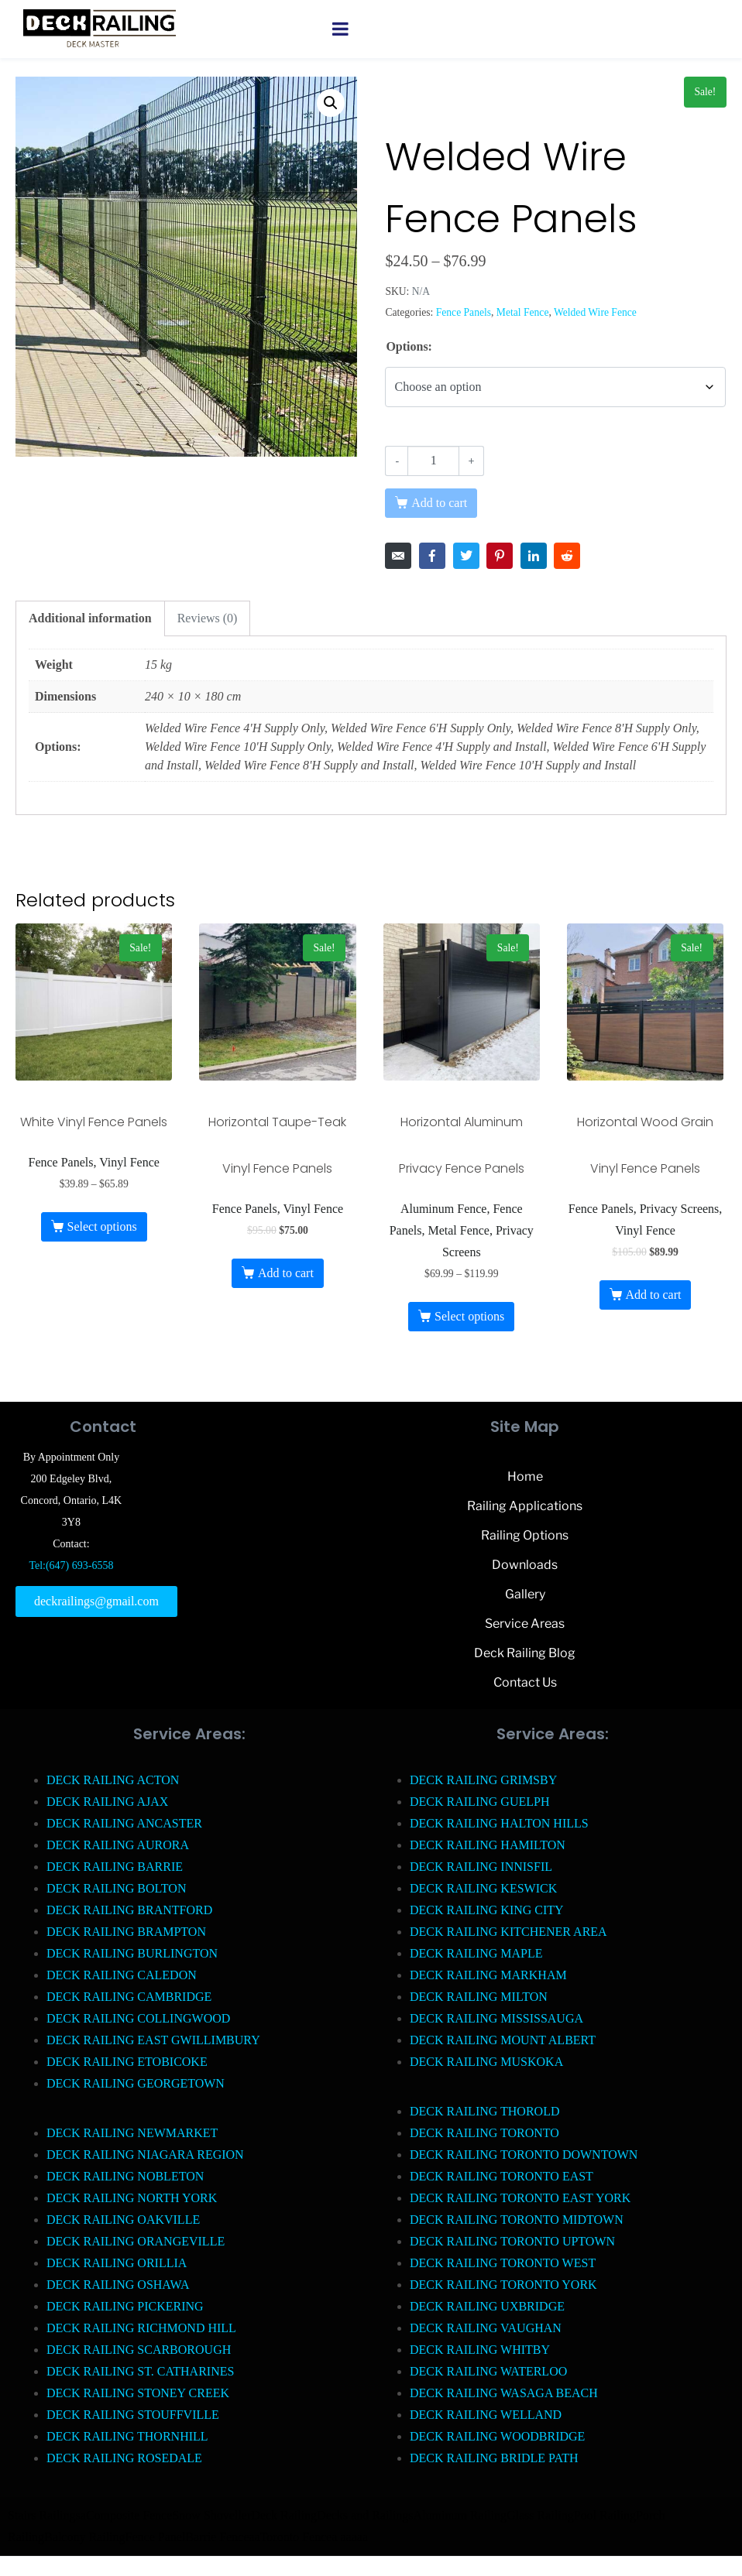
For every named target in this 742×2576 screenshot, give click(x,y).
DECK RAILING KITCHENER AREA (508, 1931)
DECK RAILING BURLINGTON (132, 1953)
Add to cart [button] (286, 1272)
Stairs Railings (44, 2515)
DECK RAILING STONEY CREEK (137, 2393)
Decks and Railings (365, 2515)
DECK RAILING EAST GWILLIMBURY (153, 2040)
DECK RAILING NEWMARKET (132, 2132)
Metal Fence (522, 312)
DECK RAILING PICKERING (125, 2306)
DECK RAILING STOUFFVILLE (132, 2414)
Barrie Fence (217, 2536)
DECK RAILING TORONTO (484, 2132)
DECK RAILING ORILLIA (116, 2262)
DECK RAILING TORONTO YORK (503, 2284)
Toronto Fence (296, 2536)
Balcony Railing (84, 2536)
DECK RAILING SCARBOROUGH (138, 2349)
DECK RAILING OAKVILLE (123, 2219)
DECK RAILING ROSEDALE (124, 2458)
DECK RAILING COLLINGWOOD (138, 2018)
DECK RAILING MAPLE (476, 1953)
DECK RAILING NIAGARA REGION (145, 2154)
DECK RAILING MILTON (479, 1996)
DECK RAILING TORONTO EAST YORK (520, 2197)
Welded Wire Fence (595, 312)
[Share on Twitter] (466, 556)
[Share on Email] (398, 556)
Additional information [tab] (90, 618)
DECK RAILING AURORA (117, 1845)
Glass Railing (540, 2515)
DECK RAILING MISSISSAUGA (496, 2018)
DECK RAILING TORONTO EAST (501, 2176)
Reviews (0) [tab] (207, 618)
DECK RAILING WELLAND (486, 2414)
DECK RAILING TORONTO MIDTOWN (516, 2219)
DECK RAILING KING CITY (487, 1910)
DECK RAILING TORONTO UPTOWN (512, 2241)
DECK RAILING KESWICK (483, 1888)
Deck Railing (284, 2515)
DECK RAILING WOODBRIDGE (497, 2436)
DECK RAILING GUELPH (479, 1801)
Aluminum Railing (460, 2515)
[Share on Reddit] (567, 556)
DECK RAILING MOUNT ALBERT (503, 2040)
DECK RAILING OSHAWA (117, 2284)
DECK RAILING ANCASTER (124, 1823)
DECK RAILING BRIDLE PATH (494, 2458)
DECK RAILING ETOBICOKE (127, 2061)
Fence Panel (155, 2536)
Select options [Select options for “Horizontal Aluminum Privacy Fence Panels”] (469, 1316)
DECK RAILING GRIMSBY (483, 1779)
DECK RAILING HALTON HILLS (499, 1823)
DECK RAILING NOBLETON (125, 2176)
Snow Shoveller (211, 2515)
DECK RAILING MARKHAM (488, 1975)
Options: (409, 346)
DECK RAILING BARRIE (114, 1866)
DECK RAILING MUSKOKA (486, 2061)
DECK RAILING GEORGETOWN (135, 2083)
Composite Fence (129, 2515)
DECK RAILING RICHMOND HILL (141, 2327)
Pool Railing (605, 2515)
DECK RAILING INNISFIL (481, 1866)
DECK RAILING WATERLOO (488, 2371)
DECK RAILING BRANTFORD (129, 1910)
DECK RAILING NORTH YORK (131, 2197)
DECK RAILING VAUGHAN (486, 2327)
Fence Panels (463, 312)
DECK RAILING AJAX (107, 1801)
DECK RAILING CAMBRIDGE (128, 1996)
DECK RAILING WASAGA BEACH (504, 2393)
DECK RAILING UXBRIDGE (487, 2306)
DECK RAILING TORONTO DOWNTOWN (523, 2154)
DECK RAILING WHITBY (480, 2349)
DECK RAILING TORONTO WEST (503, 2262)
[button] (331, 103)
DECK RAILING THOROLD (484, 2111)
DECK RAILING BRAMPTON (126, 1931)
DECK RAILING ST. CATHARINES (140, 2371)
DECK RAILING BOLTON (116, 1888)
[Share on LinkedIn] (533, 556)
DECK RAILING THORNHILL (127, 2436)
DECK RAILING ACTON (112, 1779)
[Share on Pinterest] (499, 556)
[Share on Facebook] (432, 556)
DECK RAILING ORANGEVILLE (135, 2241)
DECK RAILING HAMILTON (487, 1845)
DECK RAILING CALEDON (121, 1975)
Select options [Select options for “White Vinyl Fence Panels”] (101, 1226)
